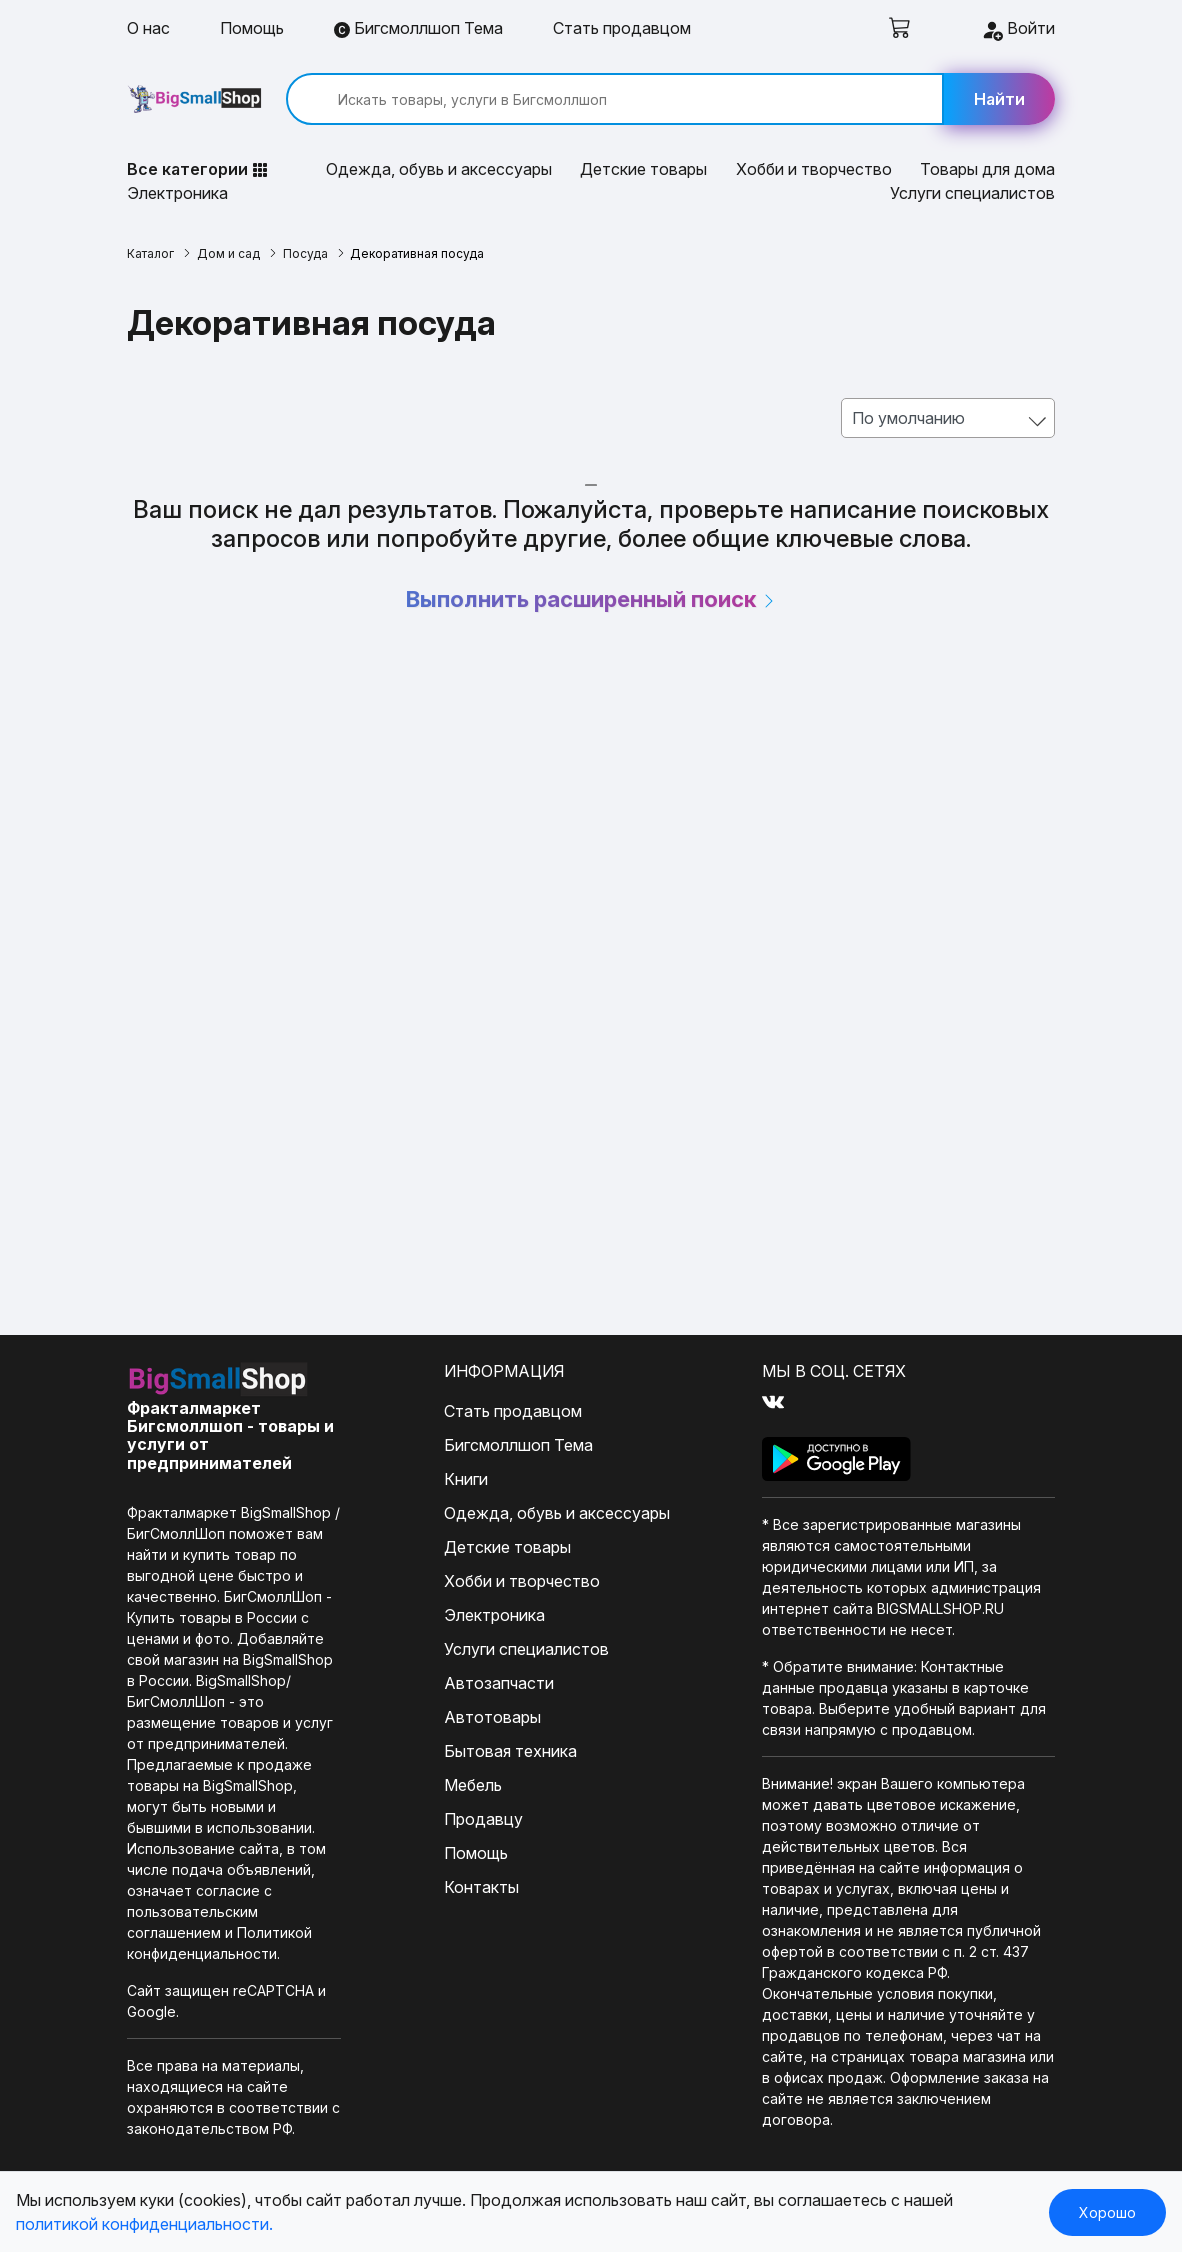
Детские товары (643, 169)
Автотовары (492, 1717)
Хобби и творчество (814, 169)
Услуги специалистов (972, 193)
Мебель (473, 1785)
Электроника (177, 193)
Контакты (481, 1887)
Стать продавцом (622, 28)
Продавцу (483, 1819)
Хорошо (1107, 2212)
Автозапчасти (499, 1683)
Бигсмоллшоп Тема (418, 28)
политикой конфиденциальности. (144, 2224)
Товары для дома (987, 169)
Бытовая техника (510, 1751)
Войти (1018, 29)
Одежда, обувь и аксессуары (439, 169)
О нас (148, 28)
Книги (466, 1479)
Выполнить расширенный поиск (591, 599)
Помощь (252, 28)
